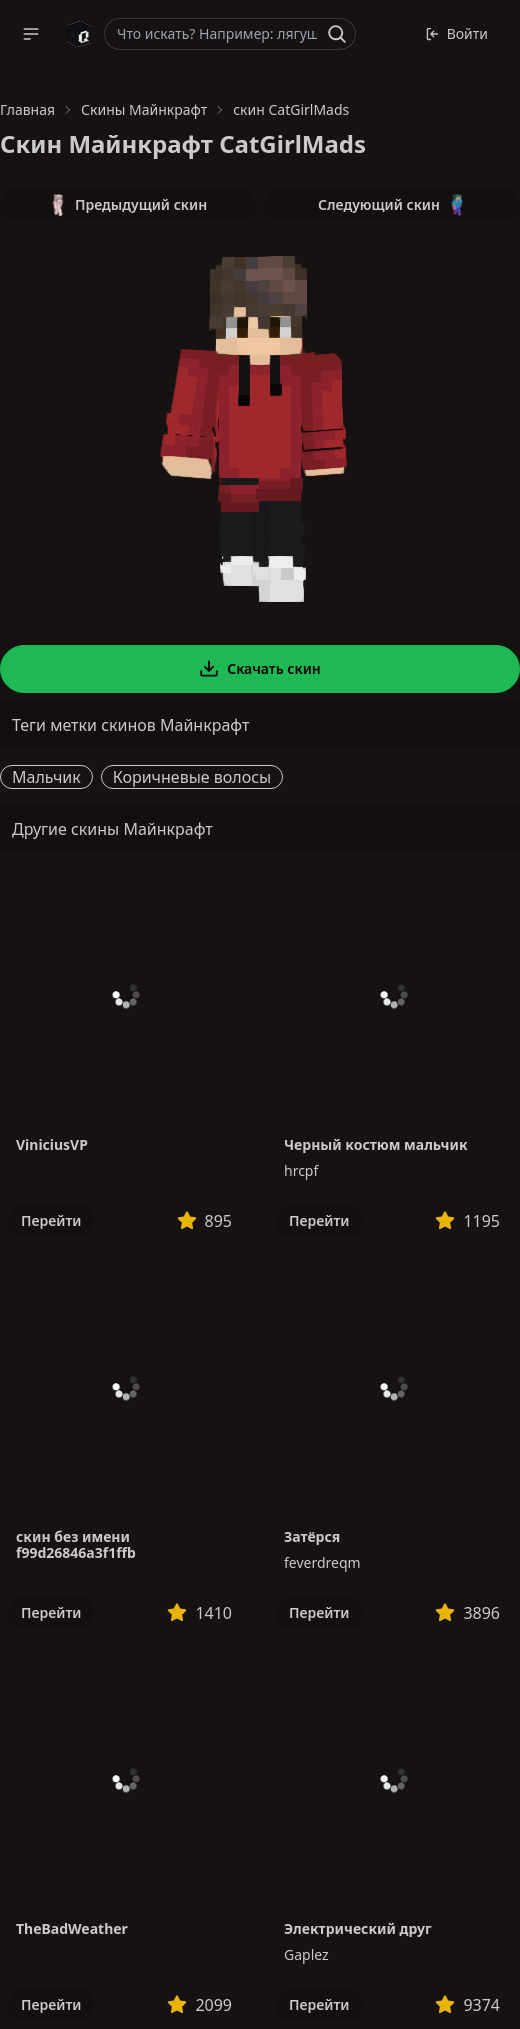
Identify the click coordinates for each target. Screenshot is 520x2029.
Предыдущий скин (128, 205)
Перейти (51, 1220)
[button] (31, 34)
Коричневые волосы (192, 777)
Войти (456, 33)
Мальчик (46, 777)
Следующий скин (392, 205)
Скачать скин (260, 669)
